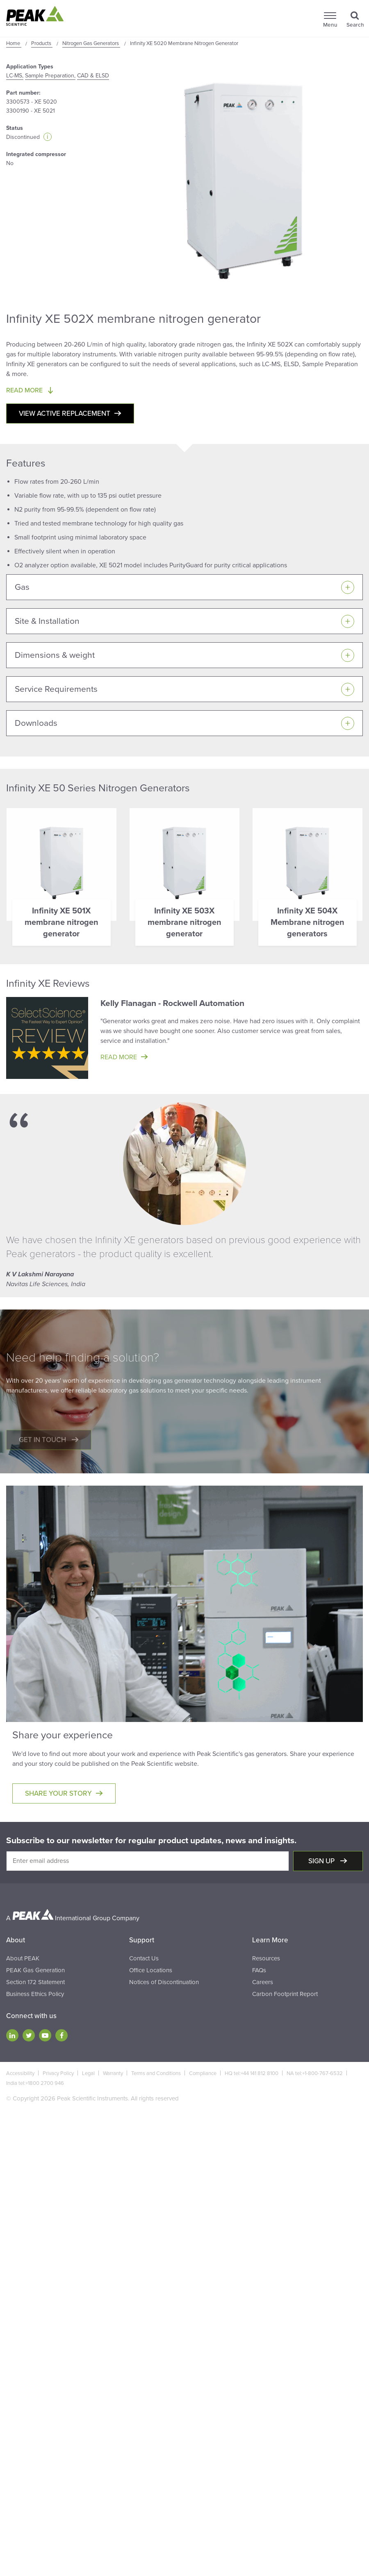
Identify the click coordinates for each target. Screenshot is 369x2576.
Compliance (202, 2073)
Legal (88, 2073)
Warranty (113, 2073)
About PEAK (22, 1958)
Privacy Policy (58, 2073)
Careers (262, 1982)
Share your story (58, 1793)
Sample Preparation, (50, 75)
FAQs (259, 1970)
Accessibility (20, 2073)
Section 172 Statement (35, 1982)
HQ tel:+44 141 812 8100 (251, 2073)
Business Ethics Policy (35, 1994)
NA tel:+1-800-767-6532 (315, 2073)
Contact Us (144, 1958)
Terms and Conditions (156, 2073)
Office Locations (150, 1970)
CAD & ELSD (93, 75)
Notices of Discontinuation (164, 1982)
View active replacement (64, 413)
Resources (266, 1958)
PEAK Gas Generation (35, 1970)
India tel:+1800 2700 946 (35, 2083)
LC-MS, (14, 75)
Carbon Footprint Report (285, 1994)
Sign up (322, 1861)
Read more (118, 1057)
